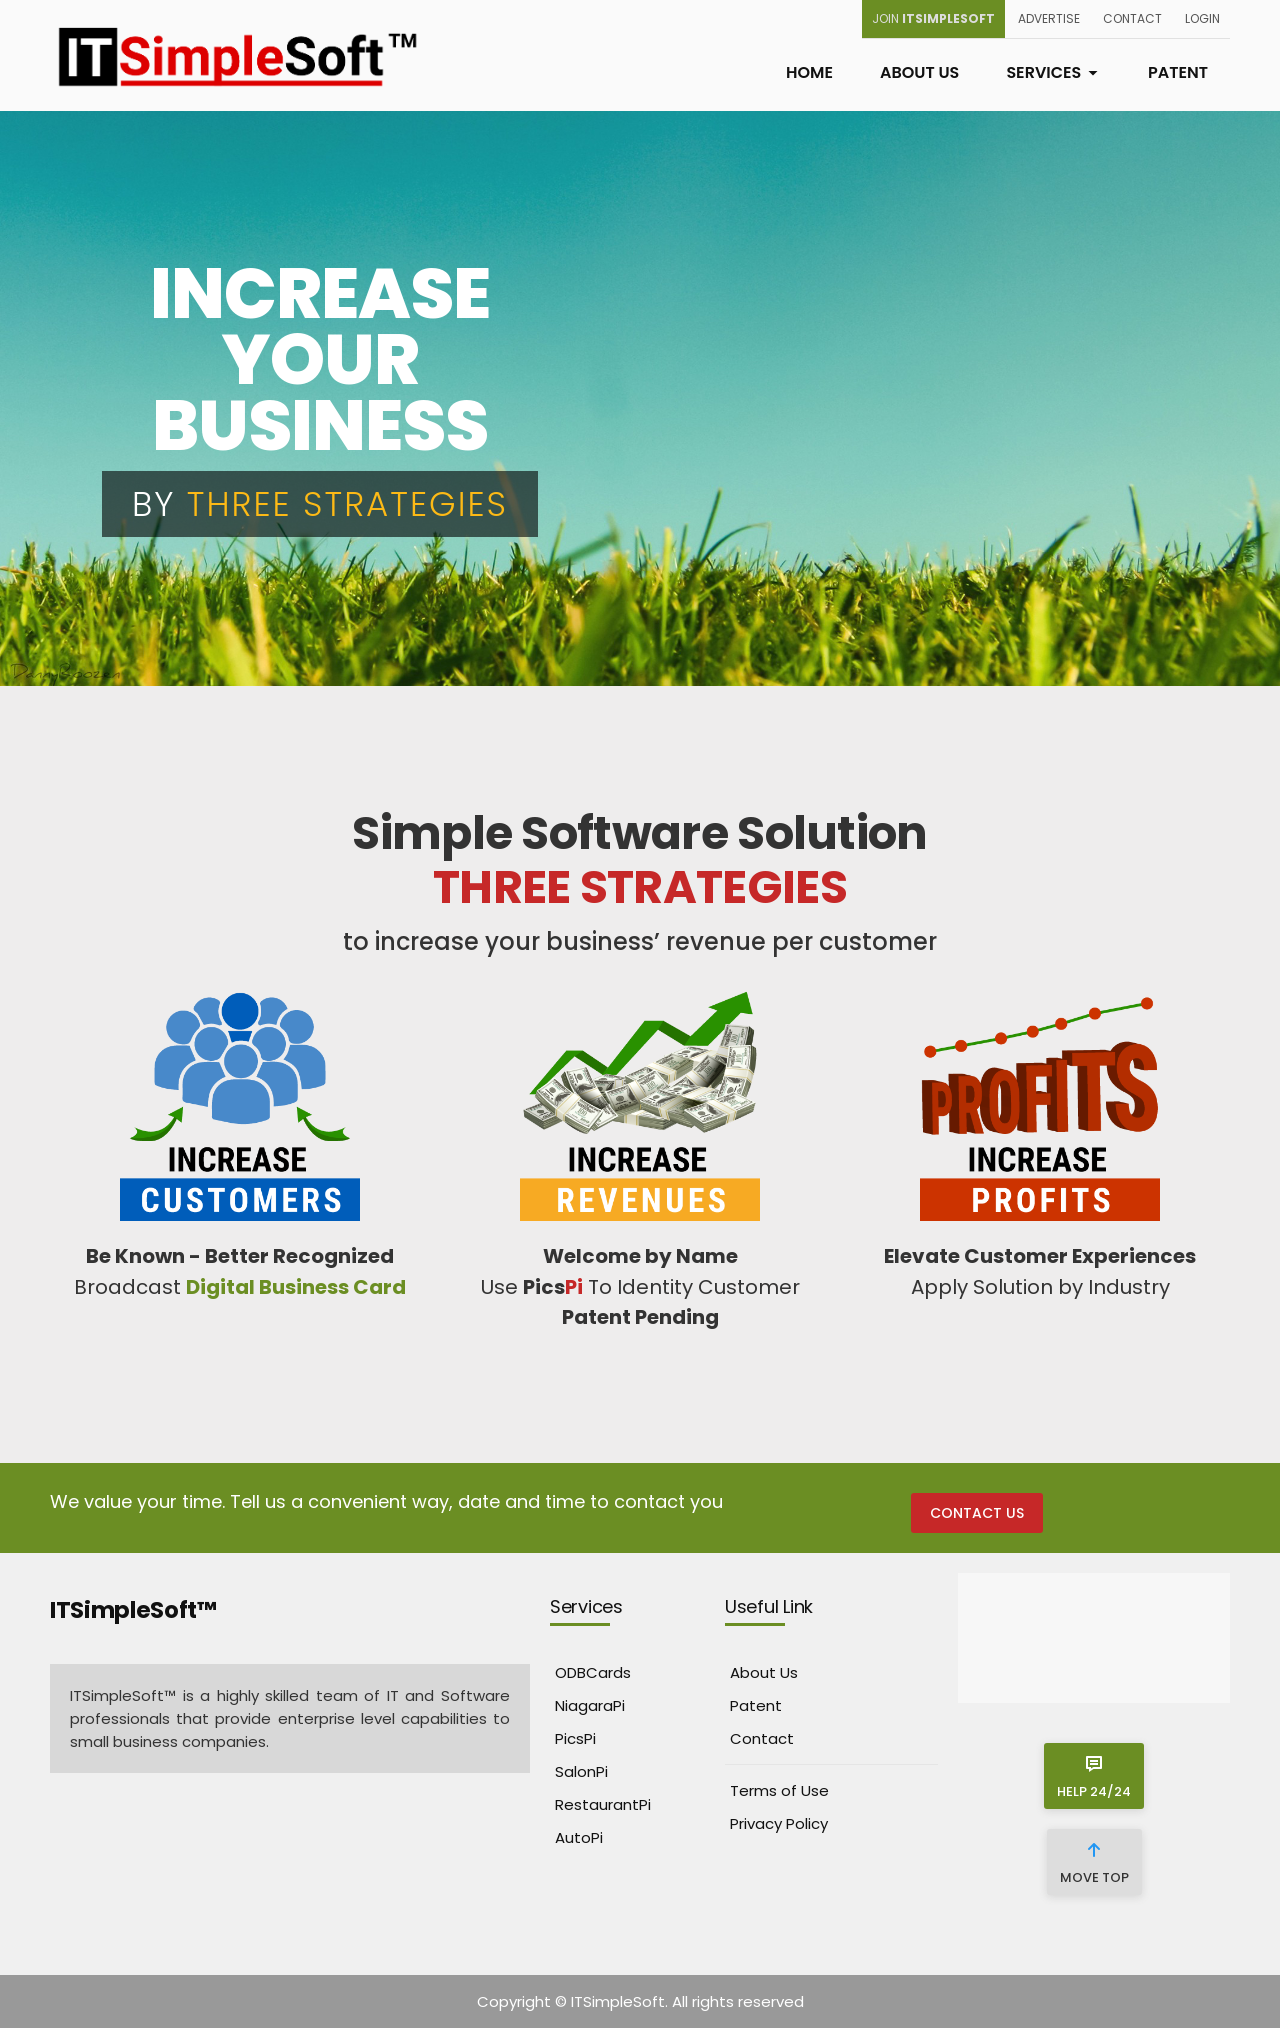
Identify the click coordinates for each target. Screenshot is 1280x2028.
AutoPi (579, 1837)
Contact (1132, 18)
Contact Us (977, 1513)
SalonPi (581, 1771)
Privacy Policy (779, 1823)
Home (809, 72)
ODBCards (593, 1672)
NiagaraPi (590, 1705)
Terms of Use (779, 1790)
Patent (1178, 72)
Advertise (1049, 18)
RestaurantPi (603, 1804)
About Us (919, 72)
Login (1202, 18)
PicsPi (575, 1738)
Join (933, 18)
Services (1053, 72)
